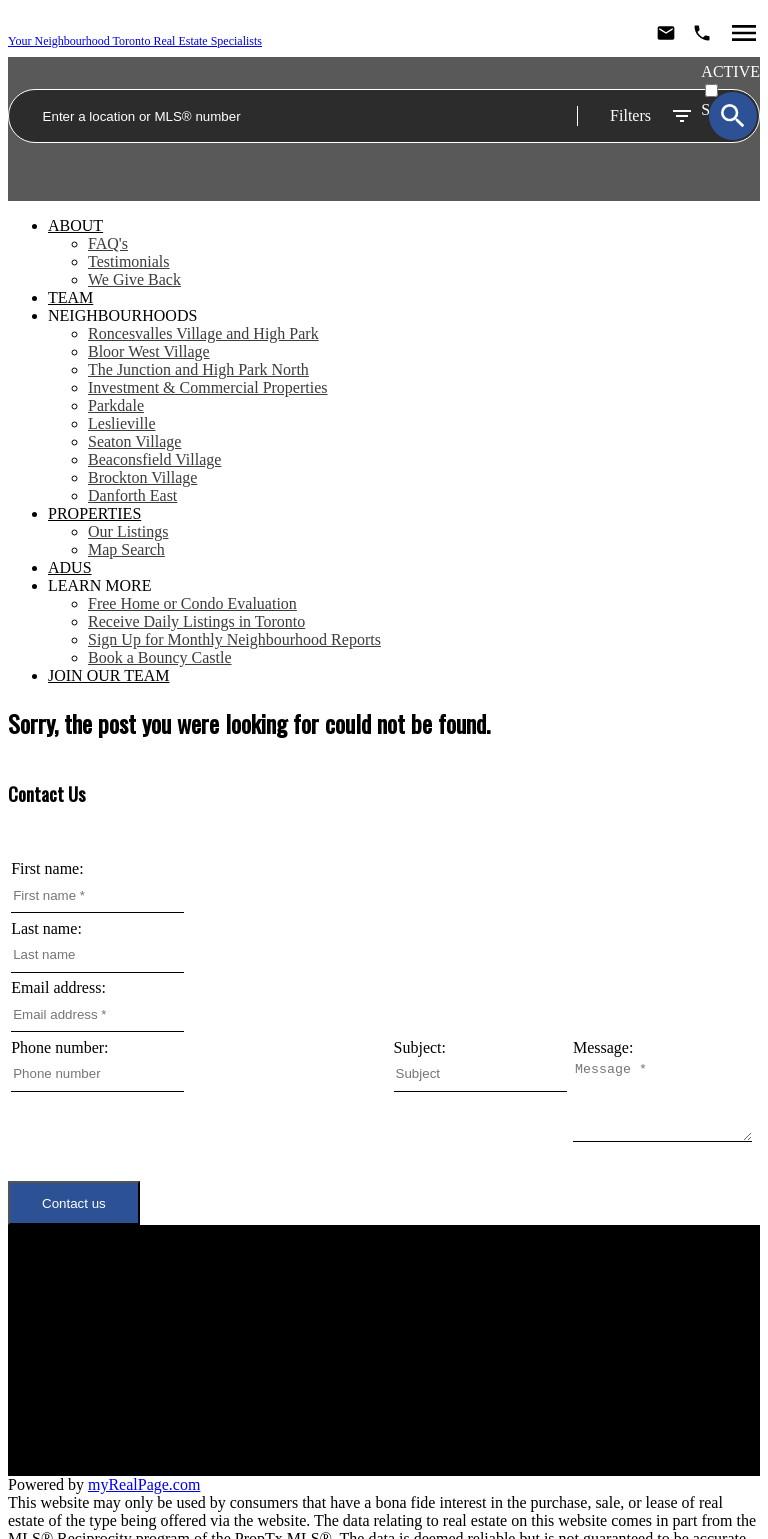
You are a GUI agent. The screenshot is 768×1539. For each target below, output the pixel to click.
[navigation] (384, 451)
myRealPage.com (144, 1467)
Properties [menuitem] (94, 513)
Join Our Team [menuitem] (108, 675)
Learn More (100, 585)
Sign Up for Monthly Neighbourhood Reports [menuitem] (234, 639)
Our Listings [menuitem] (128, 531)
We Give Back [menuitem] (134, 279)
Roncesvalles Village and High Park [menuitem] (203, 333)
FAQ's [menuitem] (108, 243)
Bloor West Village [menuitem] (149, 351)
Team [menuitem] (70, 297)
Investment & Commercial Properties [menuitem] (208, 387)
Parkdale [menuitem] (116, 405)
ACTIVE (730, 71)
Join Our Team (188, 1365)
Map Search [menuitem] (126, 549)
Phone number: (59, 1047)
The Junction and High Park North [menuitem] (198, 369)
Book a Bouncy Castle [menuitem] (160, 657)
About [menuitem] (75, 225)
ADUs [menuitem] (70, 567)
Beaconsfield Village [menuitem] (154, 459)
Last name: (46, 928)
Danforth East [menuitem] (132, 495)
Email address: (58, 987)
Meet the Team (187, 1347)
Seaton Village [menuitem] (134, 441)
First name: (47, 868)
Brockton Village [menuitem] (142, 477)
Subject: (420, 1047)
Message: (41, 1106)
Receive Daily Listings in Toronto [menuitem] (196, 621)
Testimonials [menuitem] (129, 261)
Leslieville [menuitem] (122, 423)
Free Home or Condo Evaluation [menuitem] (192, 603)
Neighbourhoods (122, 315)
